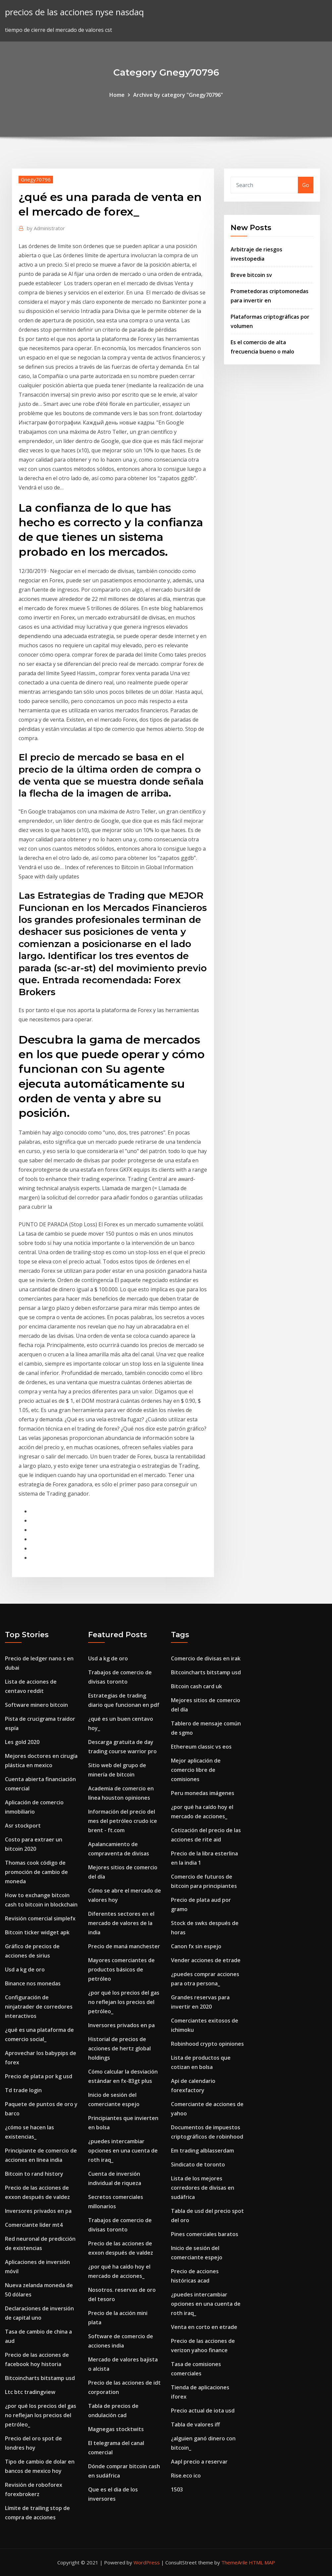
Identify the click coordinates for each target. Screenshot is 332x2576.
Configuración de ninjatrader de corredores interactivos (39, 2007)
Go (305, 185)
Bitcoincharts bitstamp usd (40, 2378)
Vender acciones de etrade (206, 1960)
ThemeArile (234, 2562)
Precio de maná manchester (124, 1946)
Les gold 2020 (22, 1742)
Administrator (46, 228)
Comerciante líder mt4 (34, 2224)
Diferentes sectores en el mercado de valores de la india (121, 1923)
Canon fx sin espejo (196, 1946)
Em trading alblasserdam (202, 2150)
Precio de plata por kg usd (38, 2076)
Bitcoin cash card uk (196, 1686)
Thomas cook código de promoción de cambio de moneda (36, 1872)
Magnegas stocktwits (116, 2429)
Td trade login (23, 2090)
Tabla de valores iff (195, 2424)
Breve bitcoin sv (251, 275)
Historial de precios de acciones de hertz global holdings (119, 2048)
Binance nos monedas (33, 1983)
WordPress (147, 2562)
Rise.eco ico (186, 2475)
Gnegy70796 (36, 179)
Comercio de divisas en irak (206, 1658)
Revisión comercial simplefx (40, 1918)
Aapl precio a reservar (199, 2461)
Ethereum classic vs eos (201, 1746)
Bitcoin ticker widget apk (37, 1932)
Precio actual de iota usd (203, 2410)
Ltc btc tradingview (30, 2392)
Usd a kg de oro (25, 1969)
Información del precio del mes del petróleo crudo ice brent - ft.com (122, 1821)
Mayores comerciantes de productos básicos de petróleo (121, 1969)
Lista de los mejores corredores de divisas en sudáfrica (202, 2188)
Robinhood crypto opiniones (207, 2043)
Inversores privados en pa (38, 2211)
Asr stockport (23, 1825)
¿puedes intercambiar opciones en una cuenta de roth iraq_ (123, 2150)
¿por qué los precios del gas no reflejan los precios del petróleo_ (40, 2415)
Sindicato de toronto (198, 2164)
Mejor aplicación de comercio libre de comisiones (196, 1770)
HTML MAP (262, 2562)
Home (117, 94)
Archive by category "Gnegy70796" (178, 94)
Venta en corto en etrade (204, 2327)
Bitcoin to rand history (34, 2173)
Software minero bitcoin (36, 1704)
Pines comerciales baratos (204, 2234)
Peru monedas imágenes (202, 1793)
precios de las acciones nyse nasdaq (74, 12)
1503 (177, 2489)
